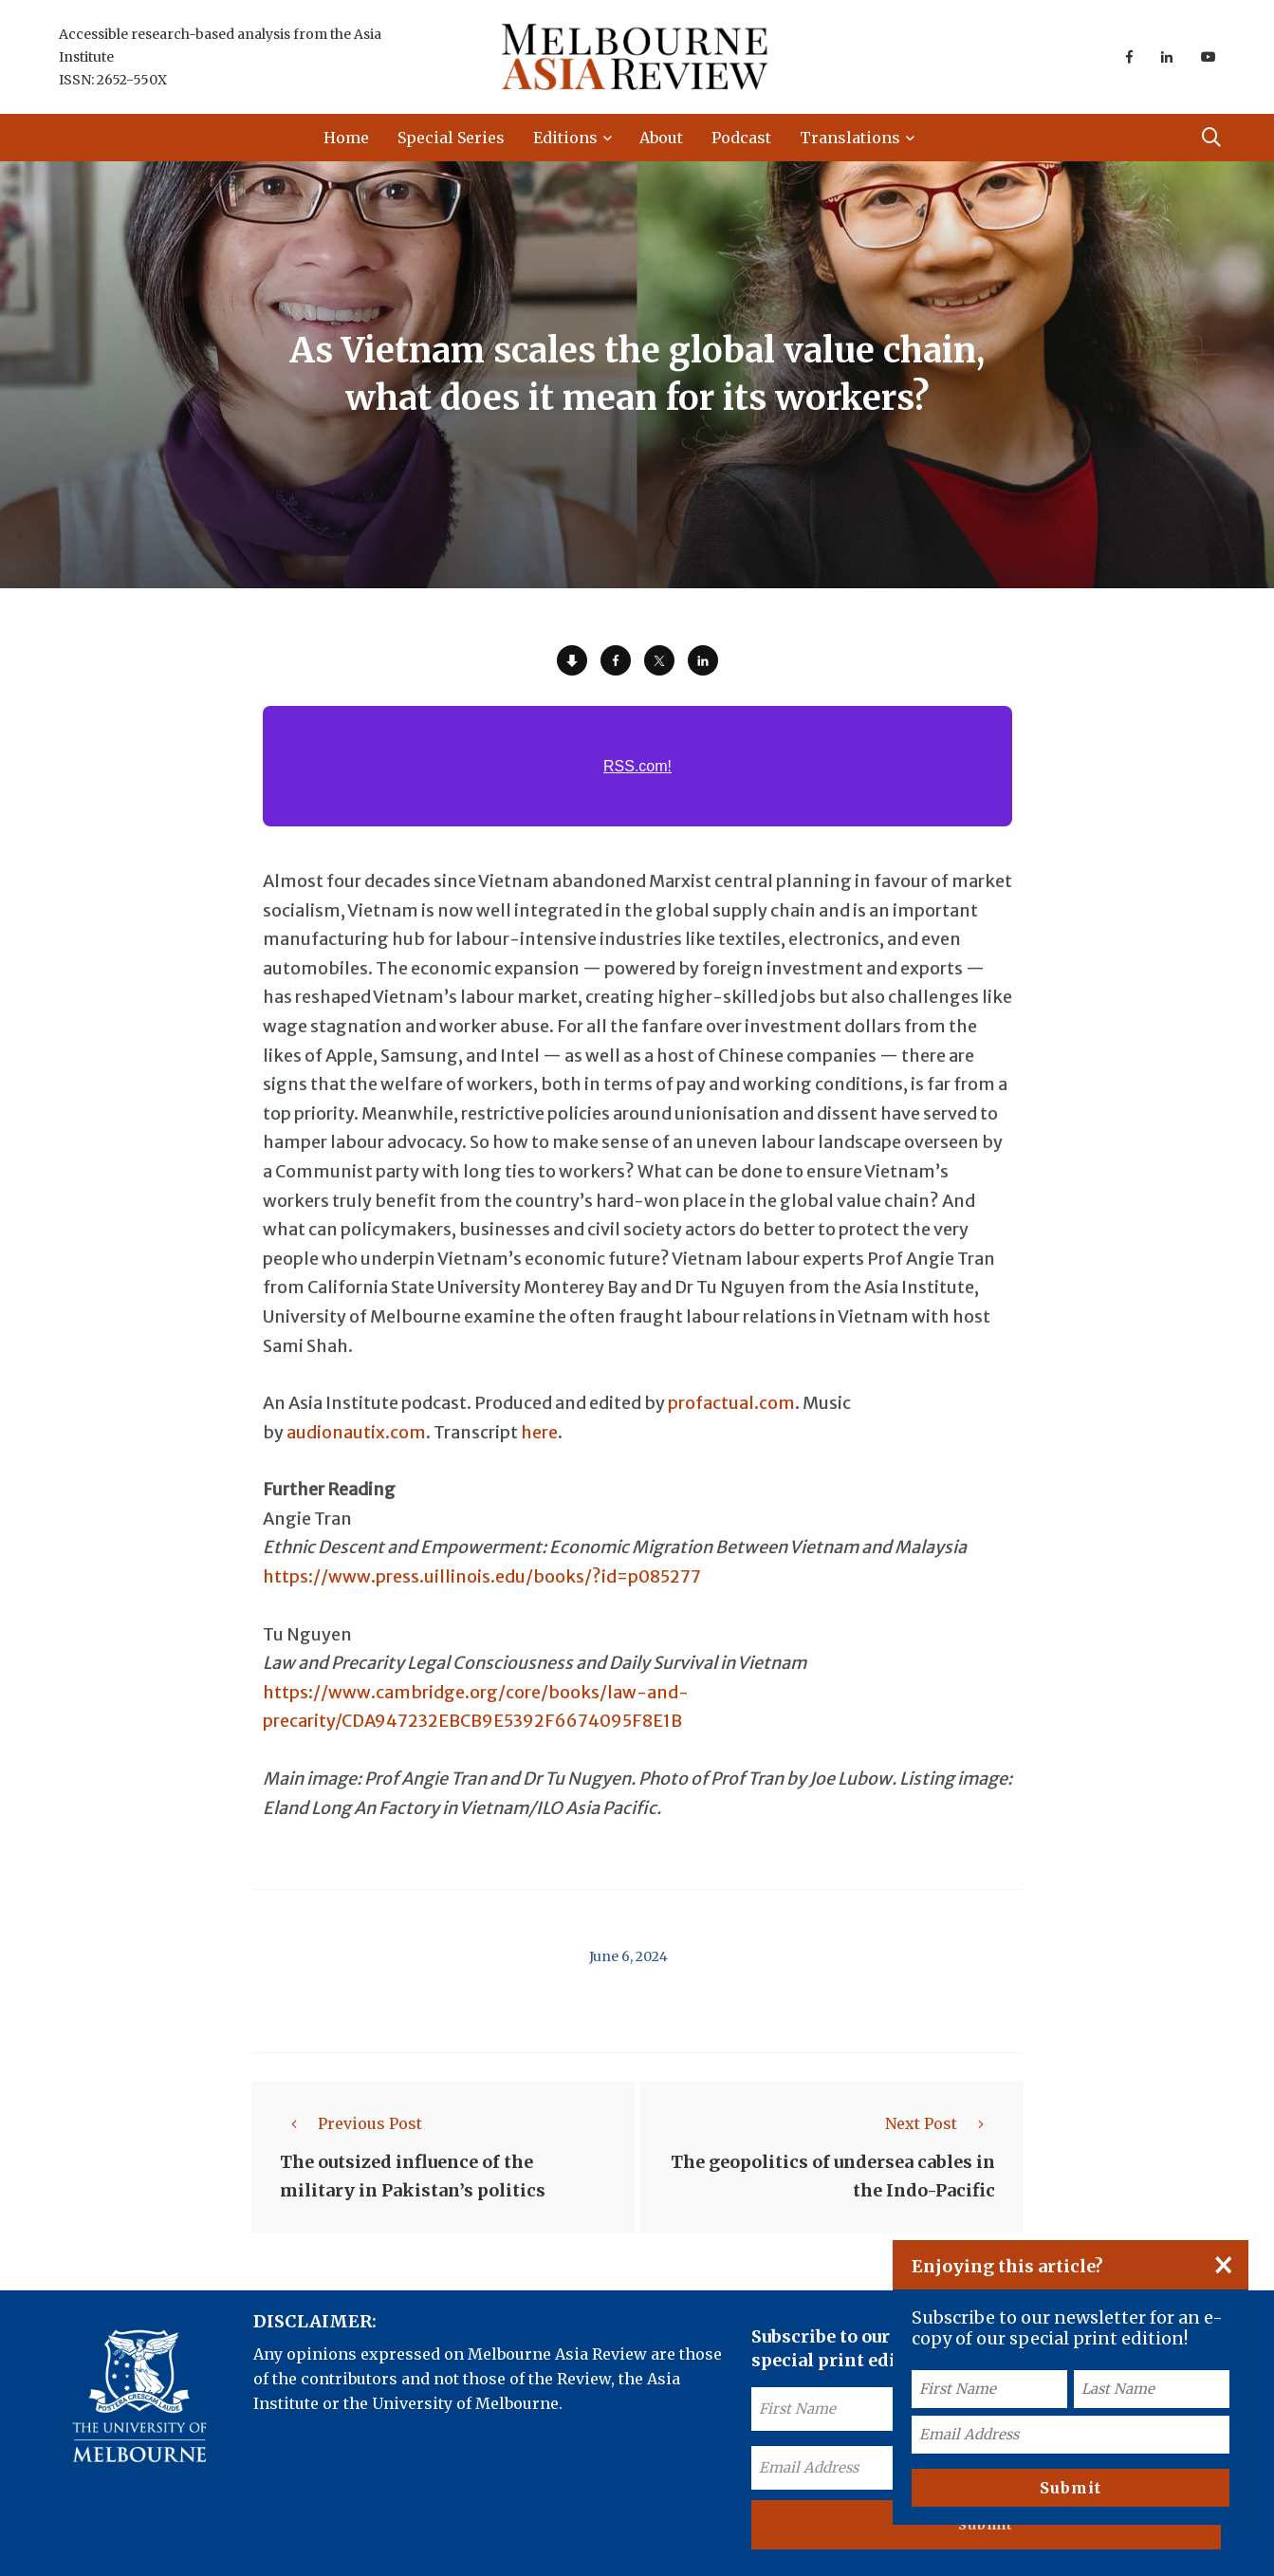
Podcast (741, 137)
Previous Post (351, 2123)
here (539, 1432)
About (661, 137)
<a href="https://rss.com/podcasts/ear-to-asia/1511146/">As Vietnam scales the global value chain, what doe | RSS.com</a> (637, 777)
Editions (565, 137)
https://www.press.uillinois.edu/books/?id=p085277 (482, 1576)
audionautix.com (356, 1432)
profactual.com (731, 1403)
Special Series (451, 137)
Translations (850, 137)
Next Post (940, 2123)
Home (346, 137)
